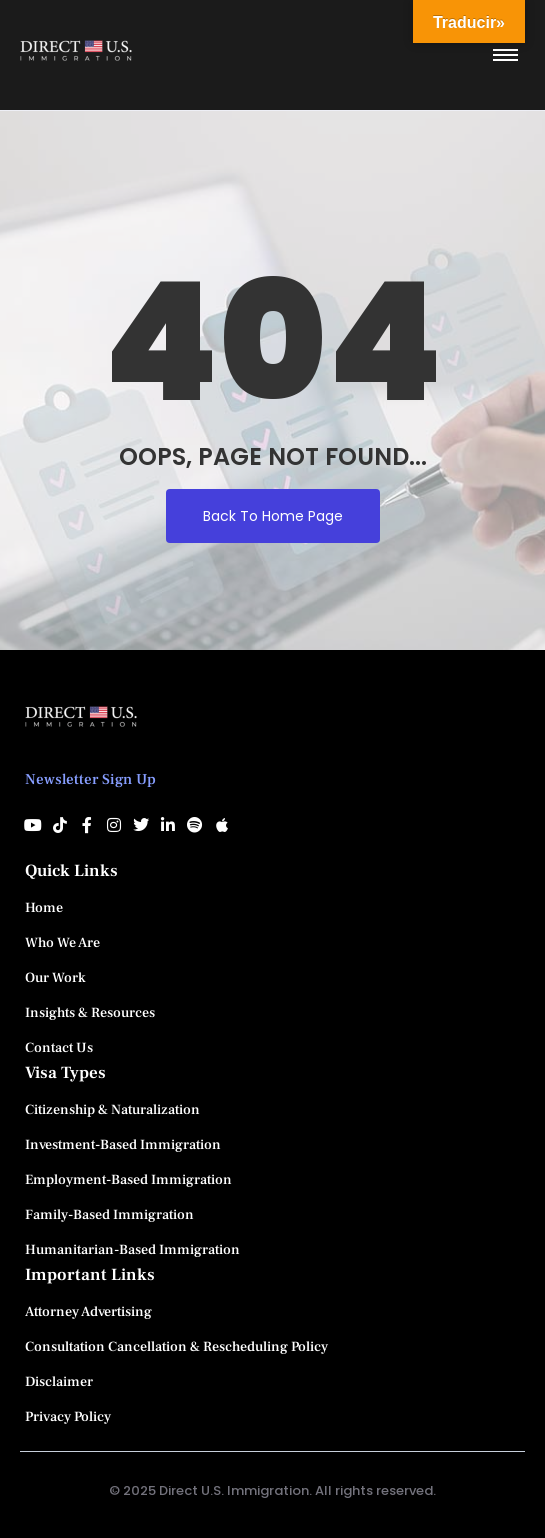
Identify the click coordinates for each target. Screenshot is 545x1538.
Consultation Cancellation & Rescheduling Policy (176, 1347)
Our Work (55, 978)
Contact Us (59, 1048)
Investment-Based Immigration (123, 1145)
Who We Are (62, 943)
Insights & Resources (90, 1013)
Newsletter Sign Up (90, 779)
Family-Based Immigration (109, 1215)
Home (44, 908)
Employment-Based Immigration (128, 1180)
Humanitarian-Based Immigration (132, 1250)
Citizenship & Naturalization (112, 1110)
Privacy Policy (68, 1417)
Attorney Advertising (88, 1312)
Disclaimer (59, 1382)
